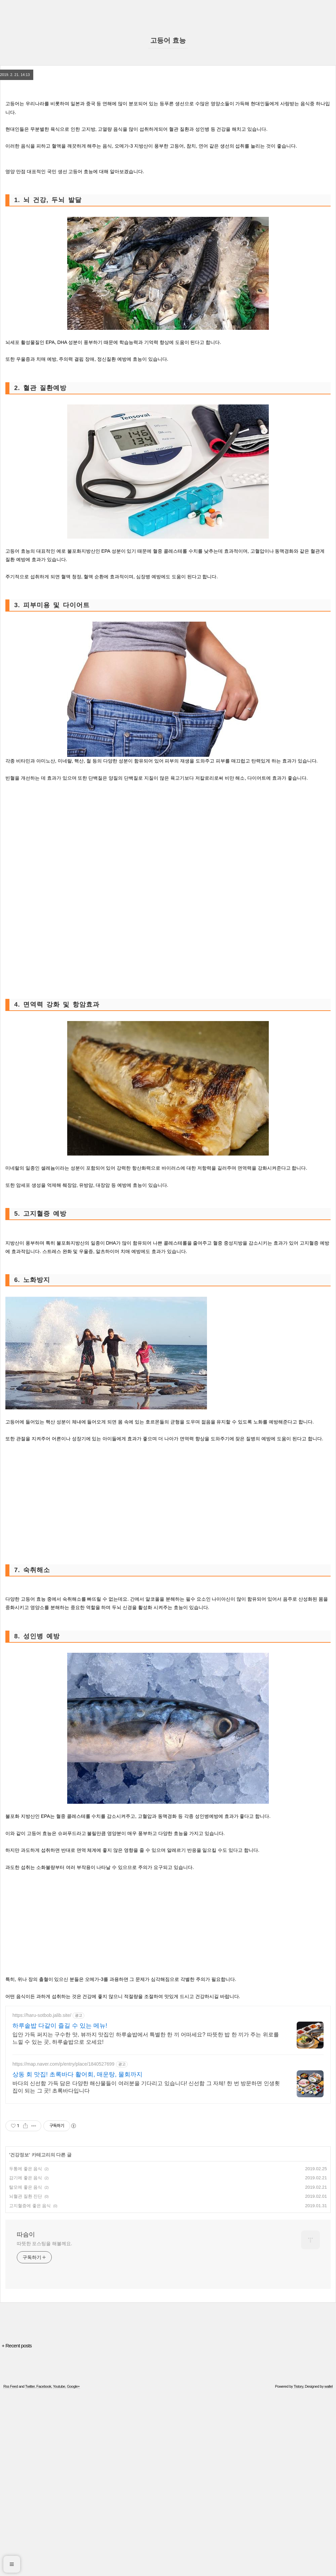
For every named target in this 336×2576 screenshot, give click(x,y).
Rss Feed (10, 2386)
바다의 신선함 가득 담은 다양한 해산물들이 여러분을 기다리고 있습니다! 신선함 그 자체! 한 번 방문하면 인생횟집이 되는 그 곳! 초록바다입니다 (146, 2087)
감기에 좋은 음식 (25, 2177)
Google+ (73, 2386)
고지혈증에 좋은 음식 (30, 2205)
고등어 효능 (168, 40)
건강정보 (19, 2154)
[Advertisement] (168, 833)
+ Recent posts (17, 2345)
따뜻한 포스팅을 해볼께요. (44, 2243)
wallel (328, 2386)
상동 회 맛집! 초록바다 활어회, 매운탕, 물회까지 (77, 2074)
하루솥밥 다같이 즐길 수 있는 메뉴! (59, 2025)
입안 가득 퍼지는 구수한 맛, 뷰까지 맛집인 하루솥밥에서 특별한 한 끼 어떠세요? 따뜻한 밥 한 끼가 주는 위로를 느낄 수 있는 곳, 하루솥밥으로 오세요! (145, 2038)
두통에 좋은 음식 (25, 2168)
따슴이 (26, 2234)
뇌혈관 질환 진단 (25, 2196)
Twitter (30, 2386)
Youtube (59, 2386)
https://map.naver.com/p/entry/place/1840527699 (63, 2064)
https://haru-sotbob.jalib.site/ (41, 2015)
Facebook (43, 2386)
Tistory (298, 2386)
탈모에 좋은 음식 (25, 2187)
